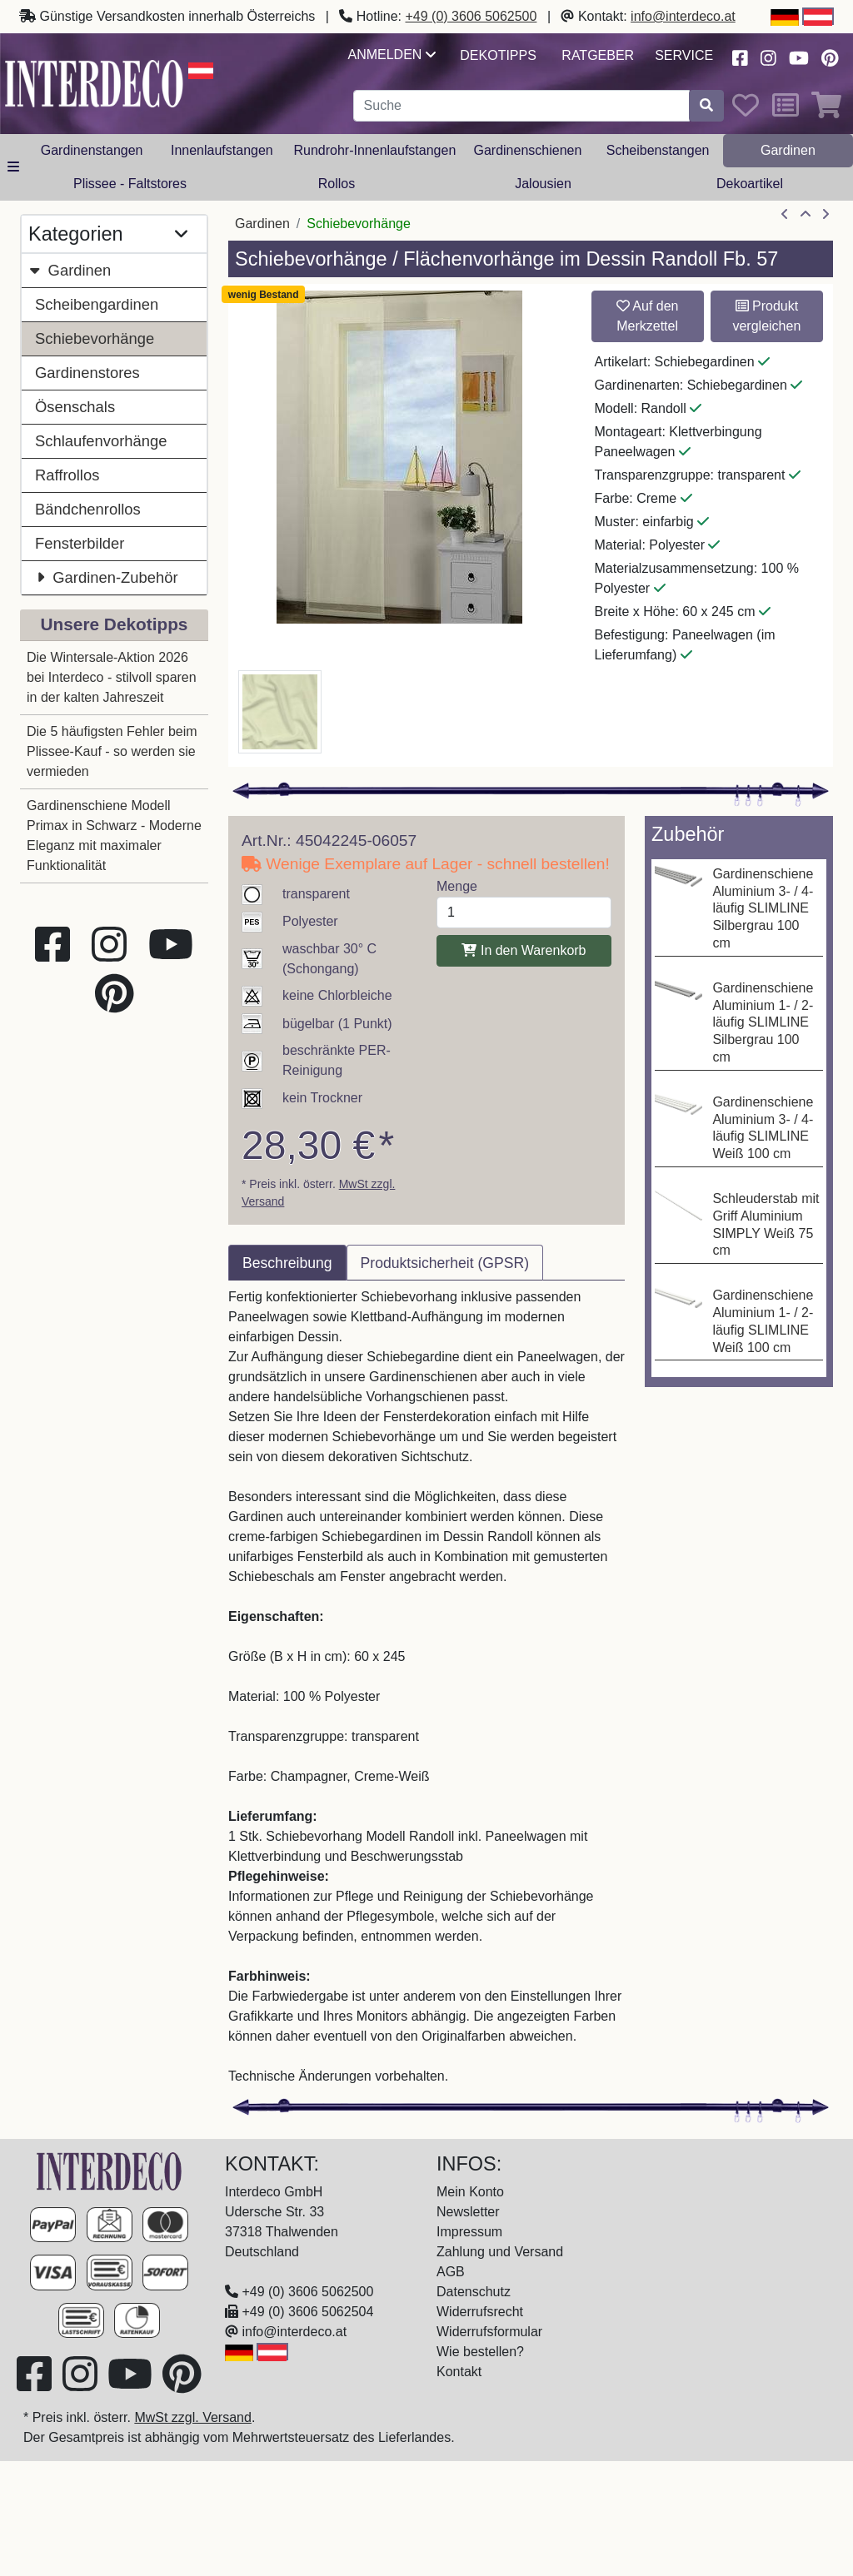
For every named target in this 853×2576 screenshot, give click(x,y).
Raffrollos (67, 475)
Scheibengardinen (96, 304)
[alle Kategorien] (13, 167)
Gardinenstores (87, 372)
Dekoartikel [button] (749, 184)
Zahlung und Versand (499, 2252)
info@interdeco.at (683, 16)
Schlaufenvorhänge (101, 441)
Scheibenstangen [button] (658, 150)
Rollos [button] (336, 184)
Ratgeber (597, 55)
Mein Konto (470, 2192)
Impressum (469, 2232)
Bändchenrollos (88, 509)
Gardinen (69, 270)
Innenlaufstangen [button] (222, 150)
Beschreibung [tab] (287, 1263)
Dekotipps (498, 55)
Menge (456, 886)
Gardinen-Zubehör (106, 577)
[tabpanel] (426, 1687)
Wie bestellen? (480, 2352)
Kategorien (107, 234)
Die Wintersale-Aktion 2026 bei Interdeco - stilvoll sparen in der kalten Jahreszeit (112, 677)
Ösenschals (75, 406)
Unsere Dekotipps (114, 624)
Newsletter (468, 2212)
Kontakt (458, 2372)
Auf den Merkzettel (647, 316)
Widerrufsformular (489, 2332)
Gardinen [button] (788, 150)
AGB (450, 2272)
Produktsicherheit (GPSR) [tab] (445, 1263)
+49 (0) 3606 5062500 (471, 16)
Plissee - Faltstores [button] (130, 184)
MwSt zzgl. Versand (193, 2417)
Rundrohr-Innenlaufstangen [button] (374, 150)
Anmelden (391, 54)
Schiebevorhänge (94, 338)
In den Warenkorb (523, 950)
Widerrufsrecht (479, 2312)
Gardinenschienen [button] (527, 150)
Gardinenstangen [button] (92, 150)
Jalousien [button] (543, 184)
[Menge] (523, 912)
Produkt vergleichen (766, 316)
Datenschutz (473, 2292)
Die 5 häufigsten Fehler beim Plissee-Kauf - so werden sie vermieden (112, 751)
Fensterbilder (79, 543)
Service (684, 55)
